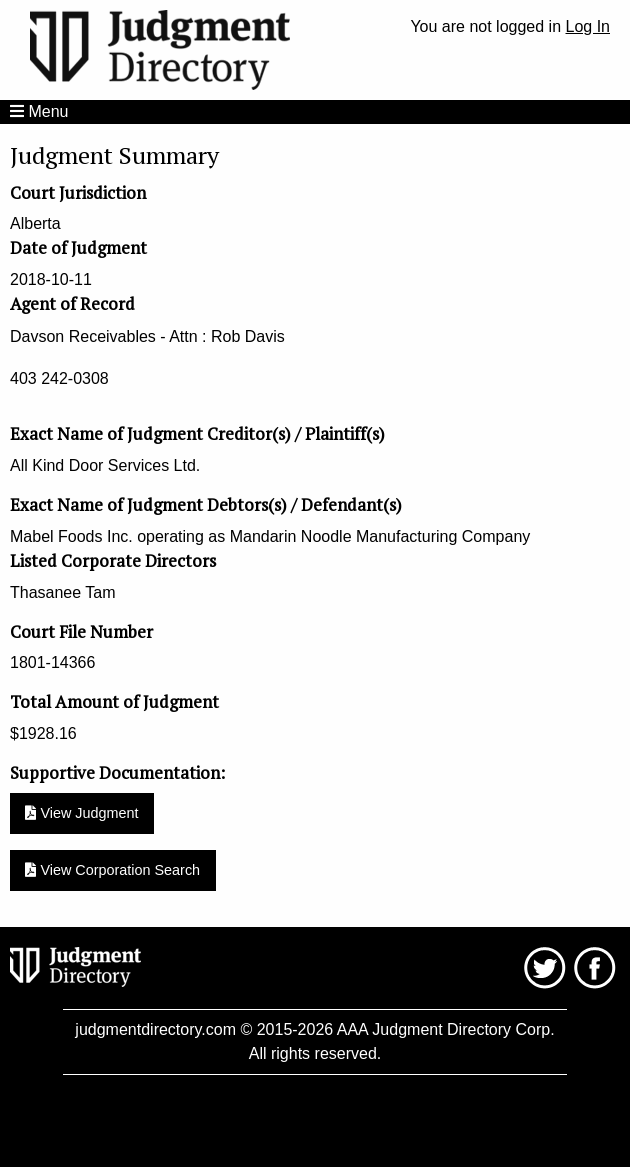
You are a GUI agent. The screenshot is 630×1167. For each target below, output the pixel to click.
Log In (588, 26)
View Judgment (81, 813)
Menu (39, 111)
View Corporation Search (112, 870)
